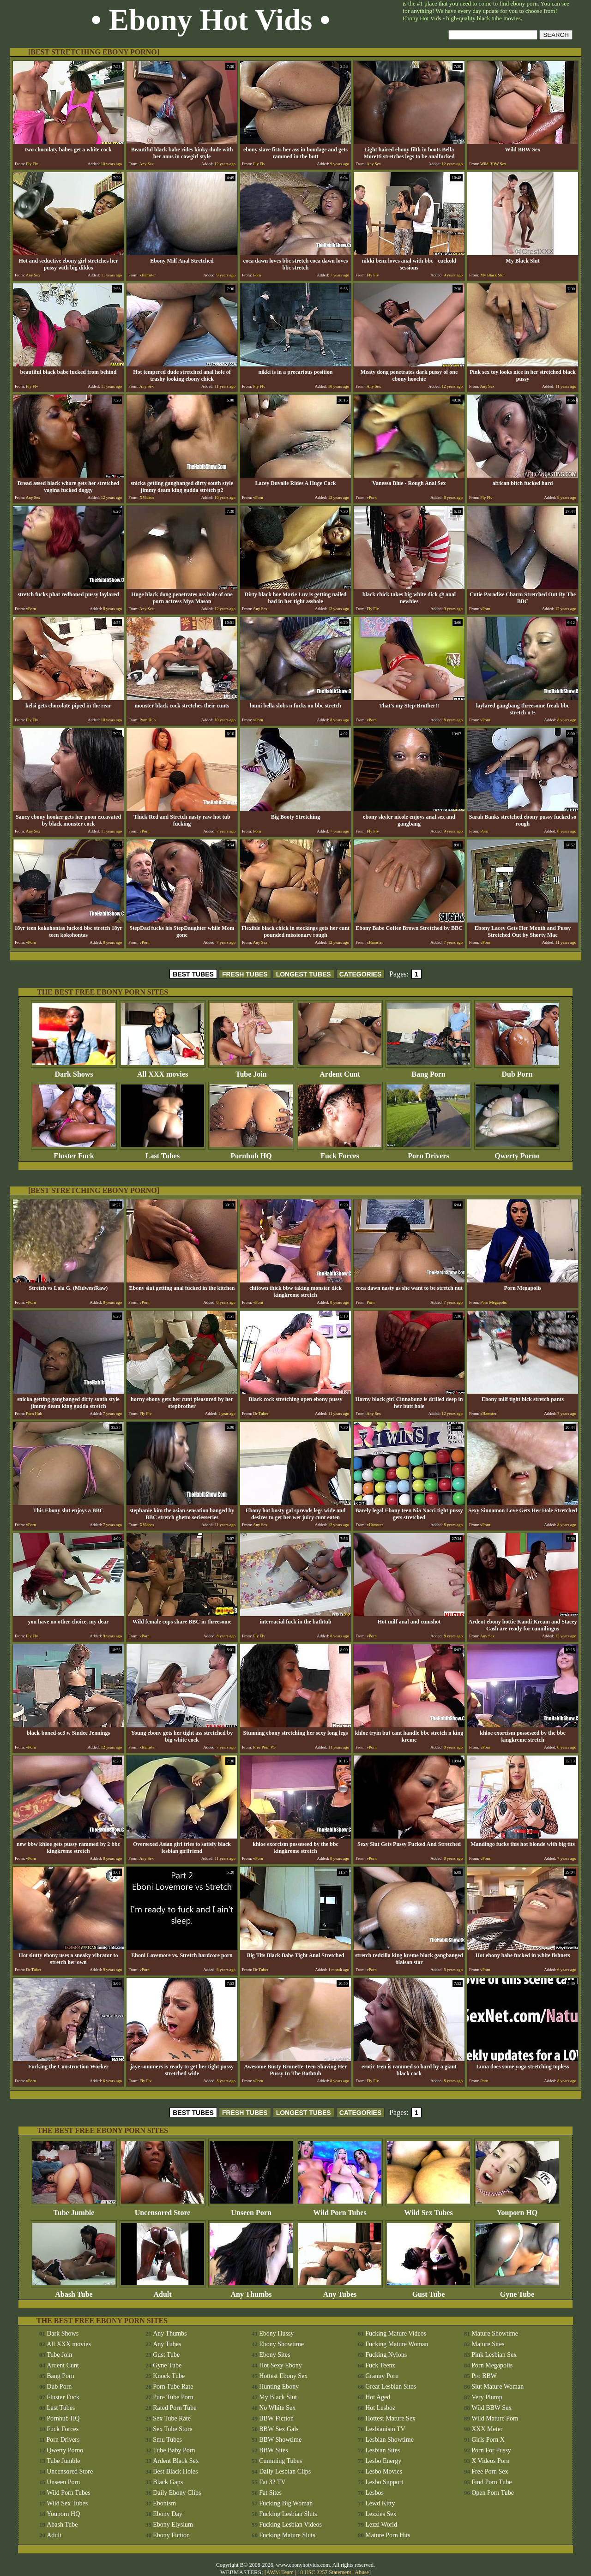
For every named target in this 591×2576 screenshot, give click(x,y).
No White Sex (277, 2407)
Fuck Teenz (380, 2365)
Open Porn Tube (492, 2492)
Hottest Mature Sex (390, 2418)
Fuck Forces (340, 1152)
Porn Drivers (428, 1152)
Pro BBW (484, 2375)
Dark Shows (74, 1071)
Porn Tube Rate (173, 2386)
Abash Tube (74, 2291)
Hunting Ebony (279, 2386)
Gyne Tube (517, 2291)
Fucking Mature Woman (396, 2344)
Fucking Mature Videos (395, 2333)
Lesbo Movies (383, 2471)
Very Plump (486, 2397)
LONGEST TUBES (303, 974)
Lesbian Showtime (389, 2439)
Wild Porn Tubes (340, 2209)
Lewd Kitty (380, 2503)
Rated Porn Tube (174, 2407)
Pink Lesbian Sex (494, 2354)
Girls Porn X (488, 2439)
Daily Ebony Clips (177, 2492)
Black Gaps (168, 2482)
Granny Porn (381, 2375)
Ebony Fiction (171, 2535)
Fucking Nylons (386, 2354)
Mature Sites (487, 2344)
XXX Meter (486, 2429)
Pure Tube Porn (173, 2397)
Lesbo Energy (383, 2460)
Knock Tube (169, 2375)
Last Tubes (162, 1152)
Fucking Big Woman (286, 2503)
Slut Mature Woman (497, 2386)
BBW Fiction (276, 2418)
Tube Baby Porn (174, 2450)
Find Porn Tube (491, 2482)
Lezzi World (381, 2524)
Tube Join (251, 1071)
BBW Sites (273, 2450)
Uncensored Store (162, 2209)
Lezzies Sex (380, 2513)
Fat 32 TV (272, 2482)
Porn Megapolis (492, 2365)
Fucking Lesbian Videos (290, 2524)
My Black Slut (278, 2397)
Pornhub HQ (251, 1152)
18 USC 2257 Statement (324, 2572)
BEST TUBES (193, 974)
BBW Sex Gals (278, 2429)
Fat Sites (270, 2492)
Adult (162, 2291)
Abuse (362, 2572)
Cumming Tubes (280, 2460)
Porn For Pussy (491, 2450)
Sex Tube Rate (172, 2418)
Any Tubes (340, 2291)
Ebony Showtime (281, 2344)
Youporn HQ (517, 2209)
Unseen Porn (251, 2209)
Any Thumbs (251, 2291)
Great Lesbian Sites (390, 2386)
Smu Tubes (167, 2439)
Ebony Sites (274, 2354)
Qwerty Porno (517, 1152)
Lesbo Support (384, 2482)
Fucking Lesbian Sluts (288, 2513)
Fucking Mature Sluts (287, 2535)
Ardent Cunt (340, 1071)
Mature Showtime (494, 2333)
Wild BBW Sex (491, 2407)
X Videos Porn (490, 2460)
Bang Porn (428, 1071)
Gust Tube (428, 2291)
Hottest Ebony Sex (283, 2375)
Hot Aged (377, 2397)
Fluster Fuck (74, 1152)
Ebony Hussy (276, 2333)
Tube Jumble (74, 2209)
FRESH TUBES (245, 974)
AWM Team (280, 2572)
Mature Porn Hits (387, 2535)
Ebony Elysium (173, 2524)
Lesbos (374, 2492)
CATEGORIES (360, 974)
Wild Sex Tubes (428, 2209)
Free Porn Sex (489, 2471)
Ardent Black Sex (176, 2460)
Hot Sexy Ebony (280, 2365)
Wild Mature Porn (494, 2418)
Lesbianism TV (385, 2429)
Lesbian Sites (382, 2450)
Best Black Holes (175, 2471)
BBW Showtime (280, 2439)
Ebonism (164, 2503)
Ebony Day (167, 2513)
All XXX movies (162, 1071)
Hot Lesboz (380, 2407)
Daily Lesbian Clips (285, 2471)
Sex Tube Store (173, 2429)
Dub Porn (517, 1071)
